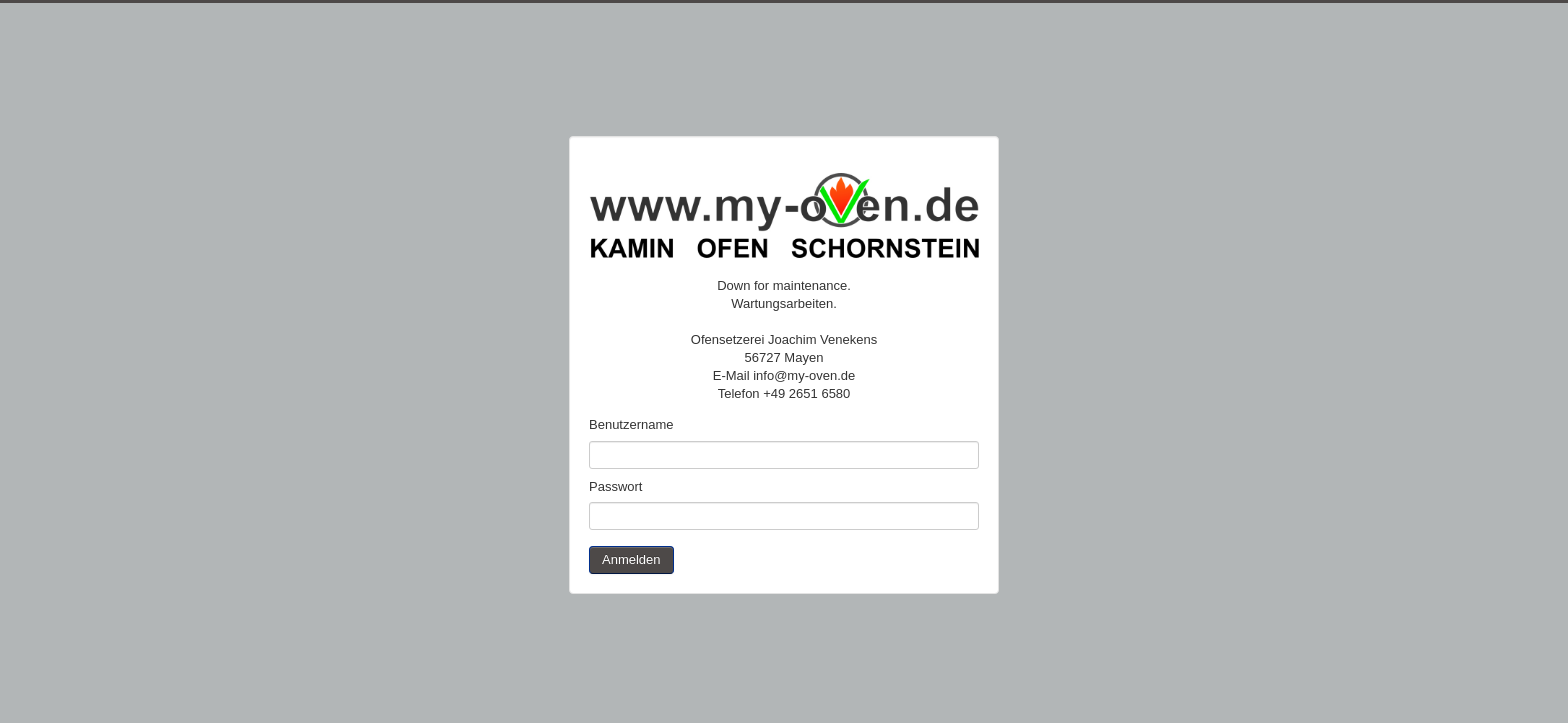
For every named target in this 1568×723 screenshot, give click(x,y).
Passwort (615, 486)
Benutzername (631, 424)
